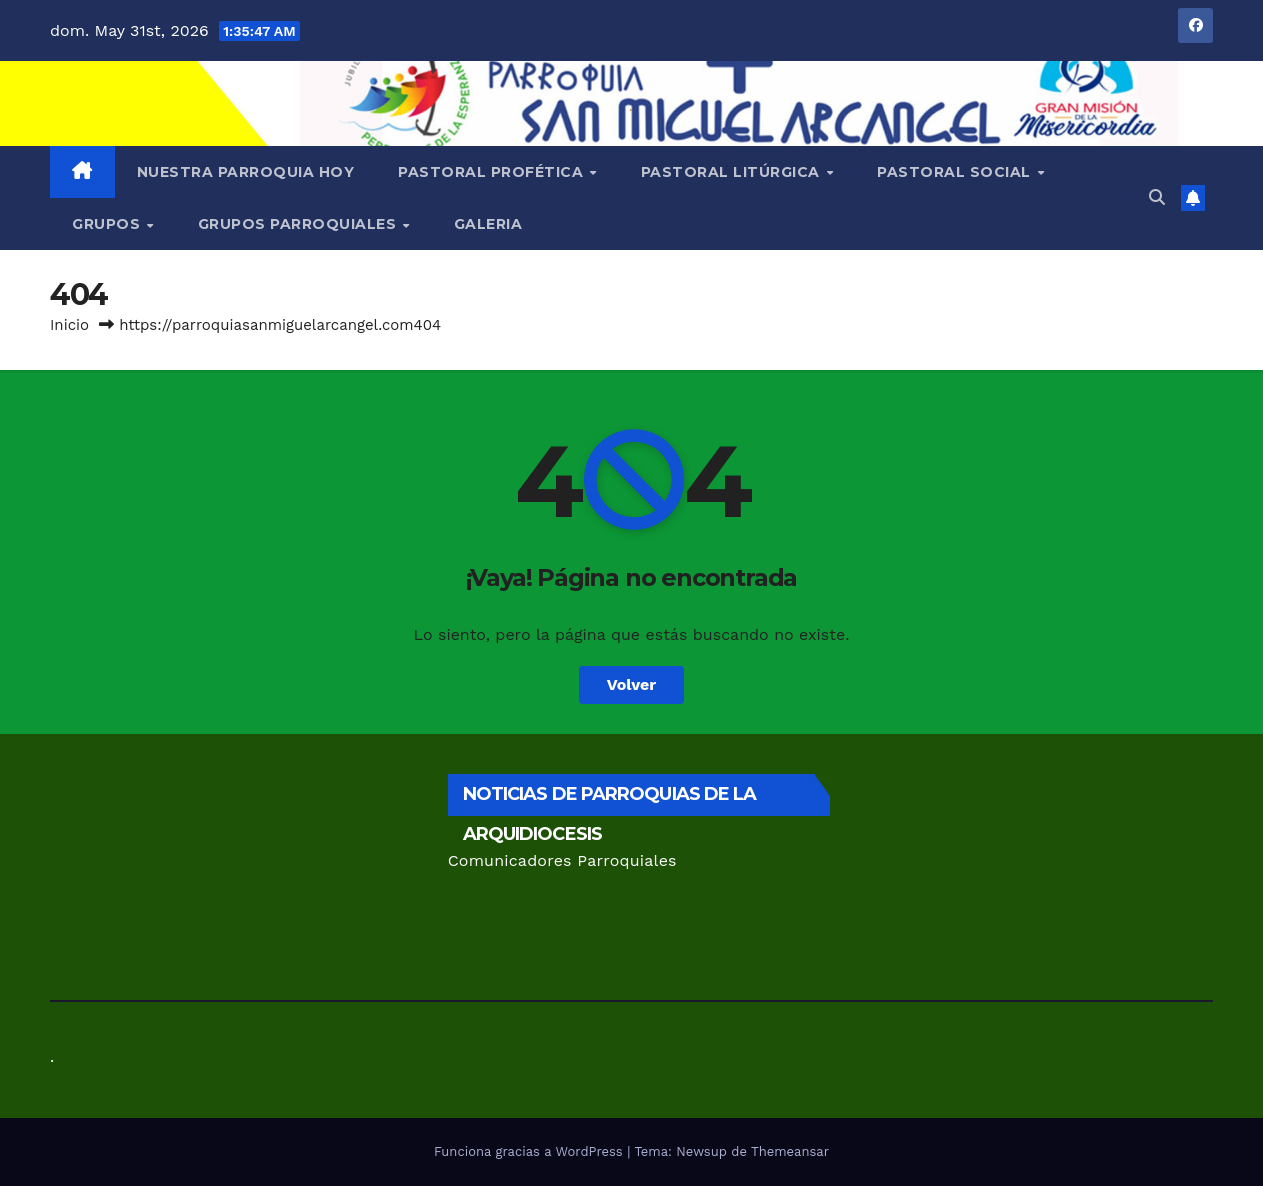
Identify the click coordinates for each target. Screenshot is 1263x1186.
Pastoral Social (956, 172)
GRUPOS (108, 224)
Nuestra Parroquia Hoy (246, 172)
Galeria (488, 224)
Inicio (69, 325)
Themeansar (790, 1151)
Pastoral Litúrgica (733, 172)
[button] (1157, 197)
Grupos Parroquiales (299, 224)
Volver (632, 684)
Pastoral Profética (493, 172)
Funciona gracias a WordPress (530, 1151)
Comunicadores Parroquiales (562, 860)
